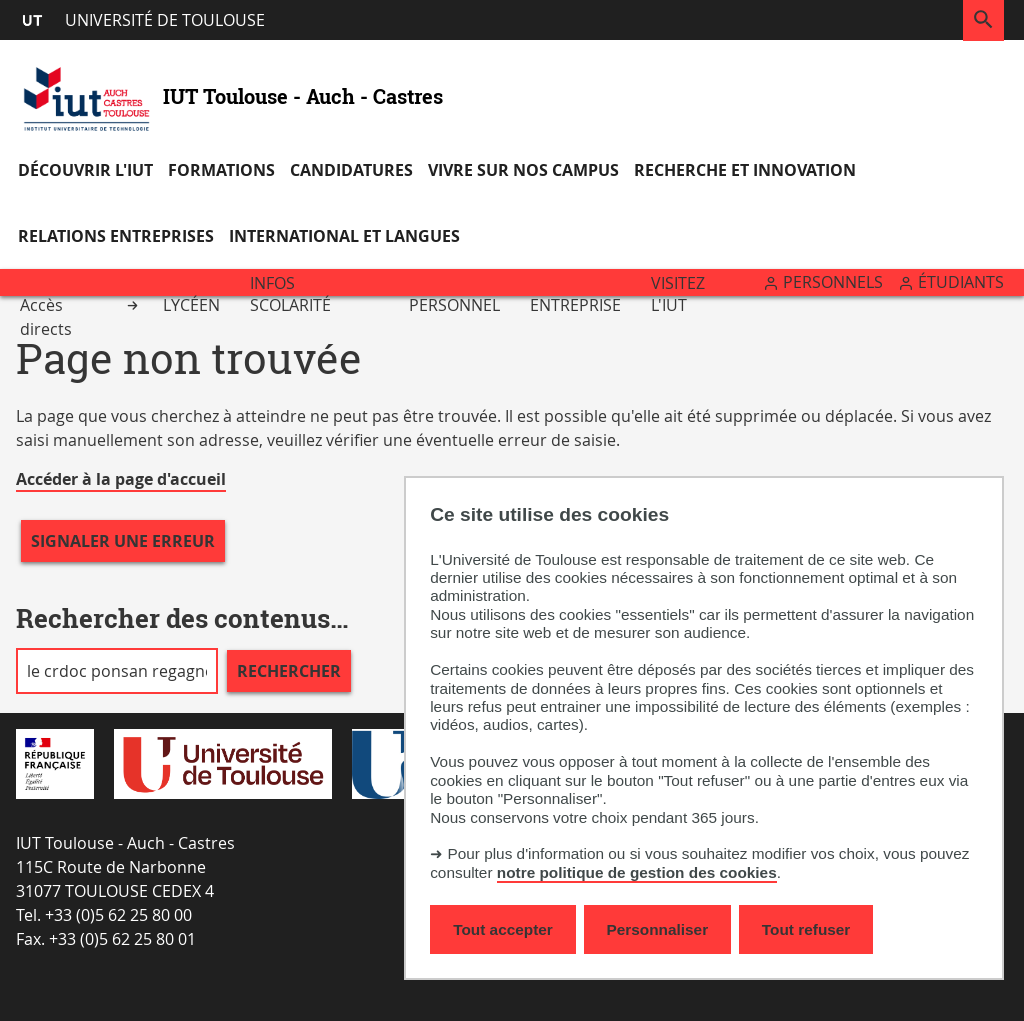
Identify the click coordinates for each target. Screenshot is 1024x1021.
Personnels (833, 282)
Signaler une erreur (123, 541)
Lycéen (191, 305)
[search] (117, 671)
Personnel (454, 305)
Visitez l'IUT (678, 294)
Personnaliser (658, 929)
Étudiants (961, 282)
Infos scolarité (290, 294)
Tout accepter (503, 929)
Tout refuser (806, 929)
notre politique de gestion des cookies (637, 872)
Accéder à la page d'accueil (121, 479)
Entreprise (575, 305)
